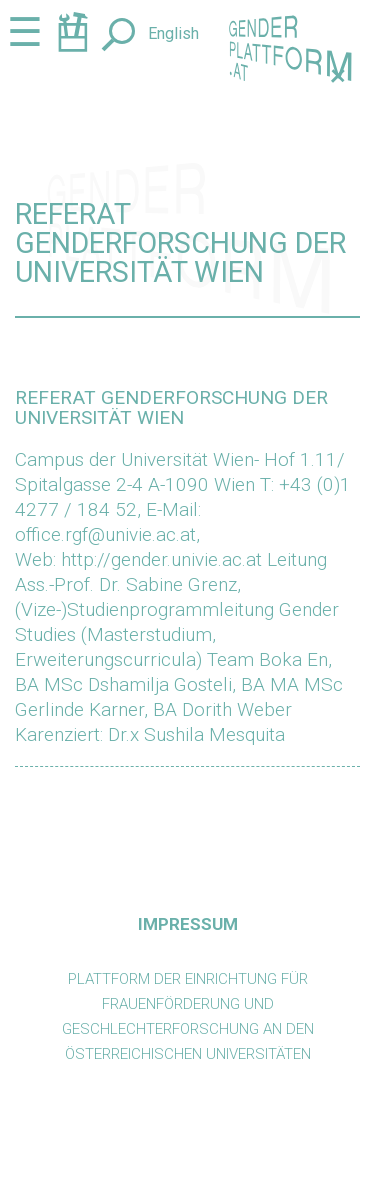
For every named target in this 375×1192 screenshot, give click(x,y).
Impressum (188, 924)
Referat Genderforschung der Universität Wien (171, 407)
